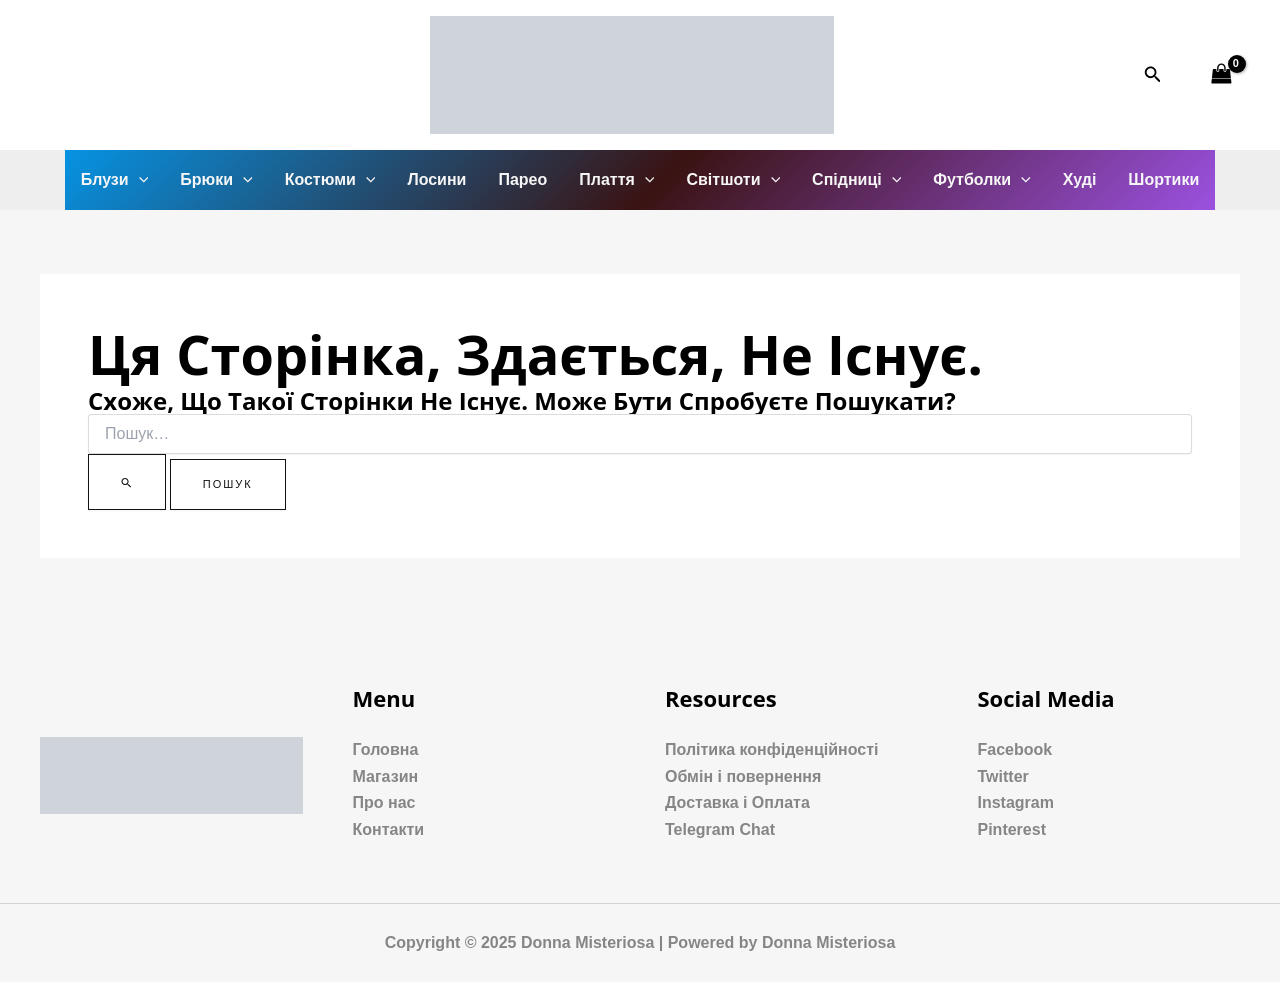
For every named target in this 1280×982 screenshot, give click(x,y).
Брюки (216, 180)
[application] (139, 180)
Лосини (436, 179)
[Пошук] (127, 482)
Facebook (1015, 749)
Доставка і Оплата (737, 802)
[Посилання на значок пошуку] (1153, 75)
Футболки (981, 180)
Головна (386, 749)
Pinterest (1012, 829)
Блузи (115, 180)
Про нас (384, 802)
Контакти (389, 829)
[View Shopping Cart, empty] (1221, 74)
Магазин (386, 776)
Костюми (330, 180)
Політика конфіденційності (771, 749)
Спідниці (856, 180)
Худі (1080, 179)
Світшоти (733, 180)
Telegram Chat (720, 829)
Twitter (1003, 776)
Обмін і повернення (743, 776)
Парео (522, 179)
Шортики (1163, 179)
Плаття (616, 180)
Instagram (1016, 802)
